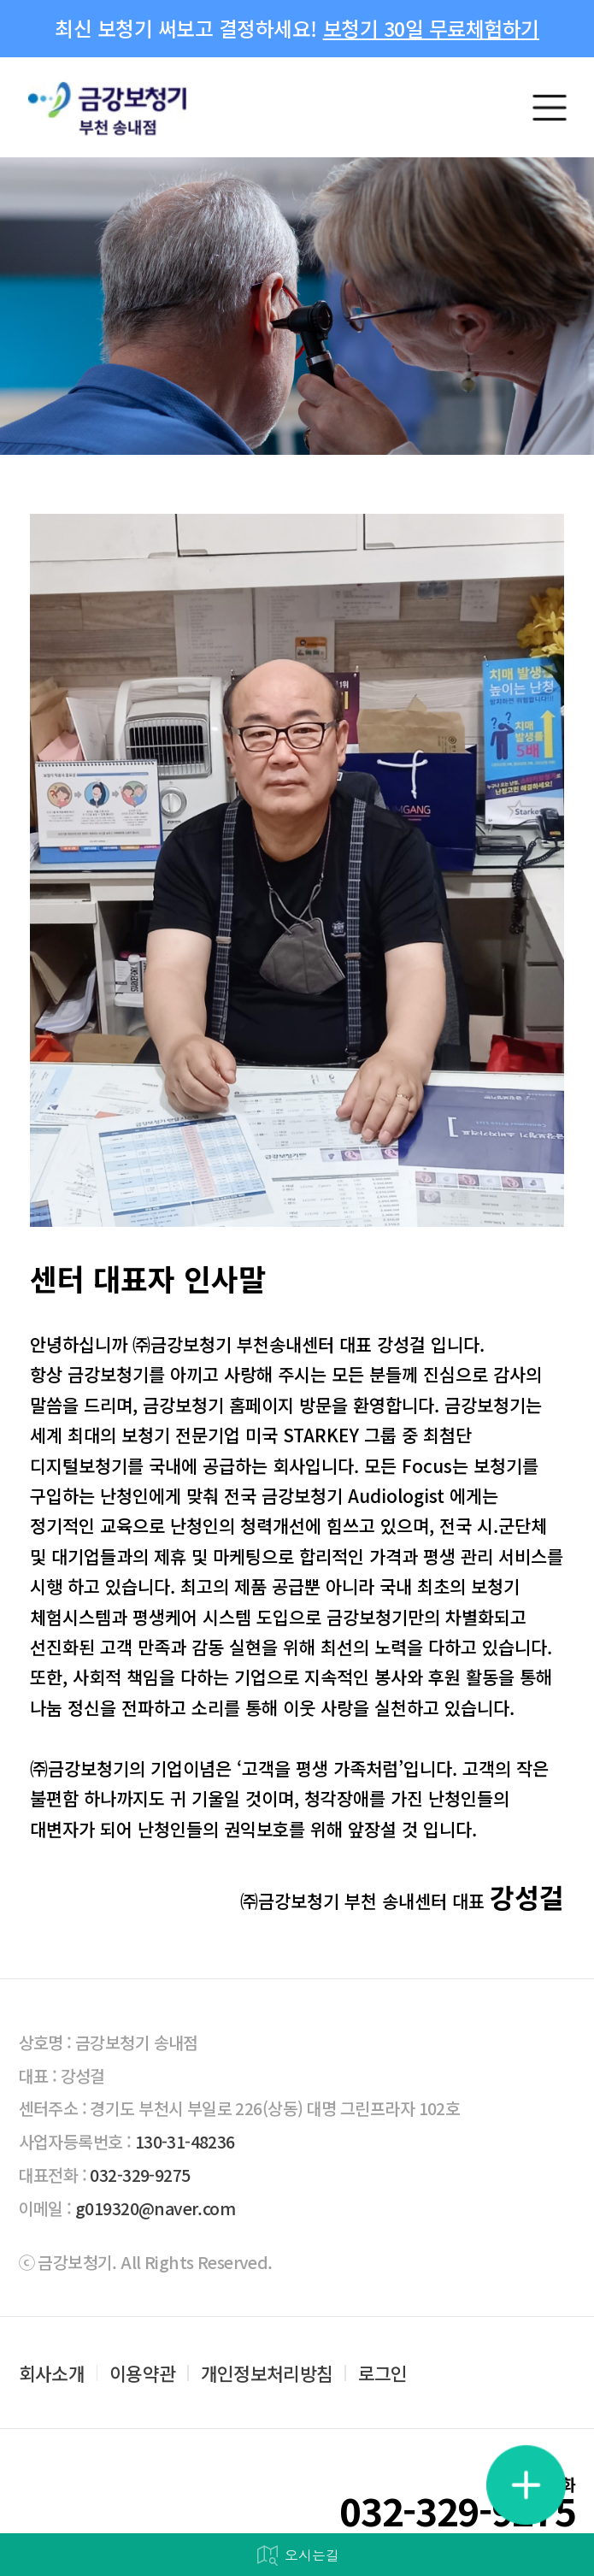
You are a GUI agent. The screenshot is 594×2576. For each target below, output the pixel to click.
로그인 (383, 2373)
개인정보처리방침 (267, 2373)
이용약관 (142, 2373)
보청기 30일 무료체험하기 (431, 28)
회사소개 (52, 2373)
